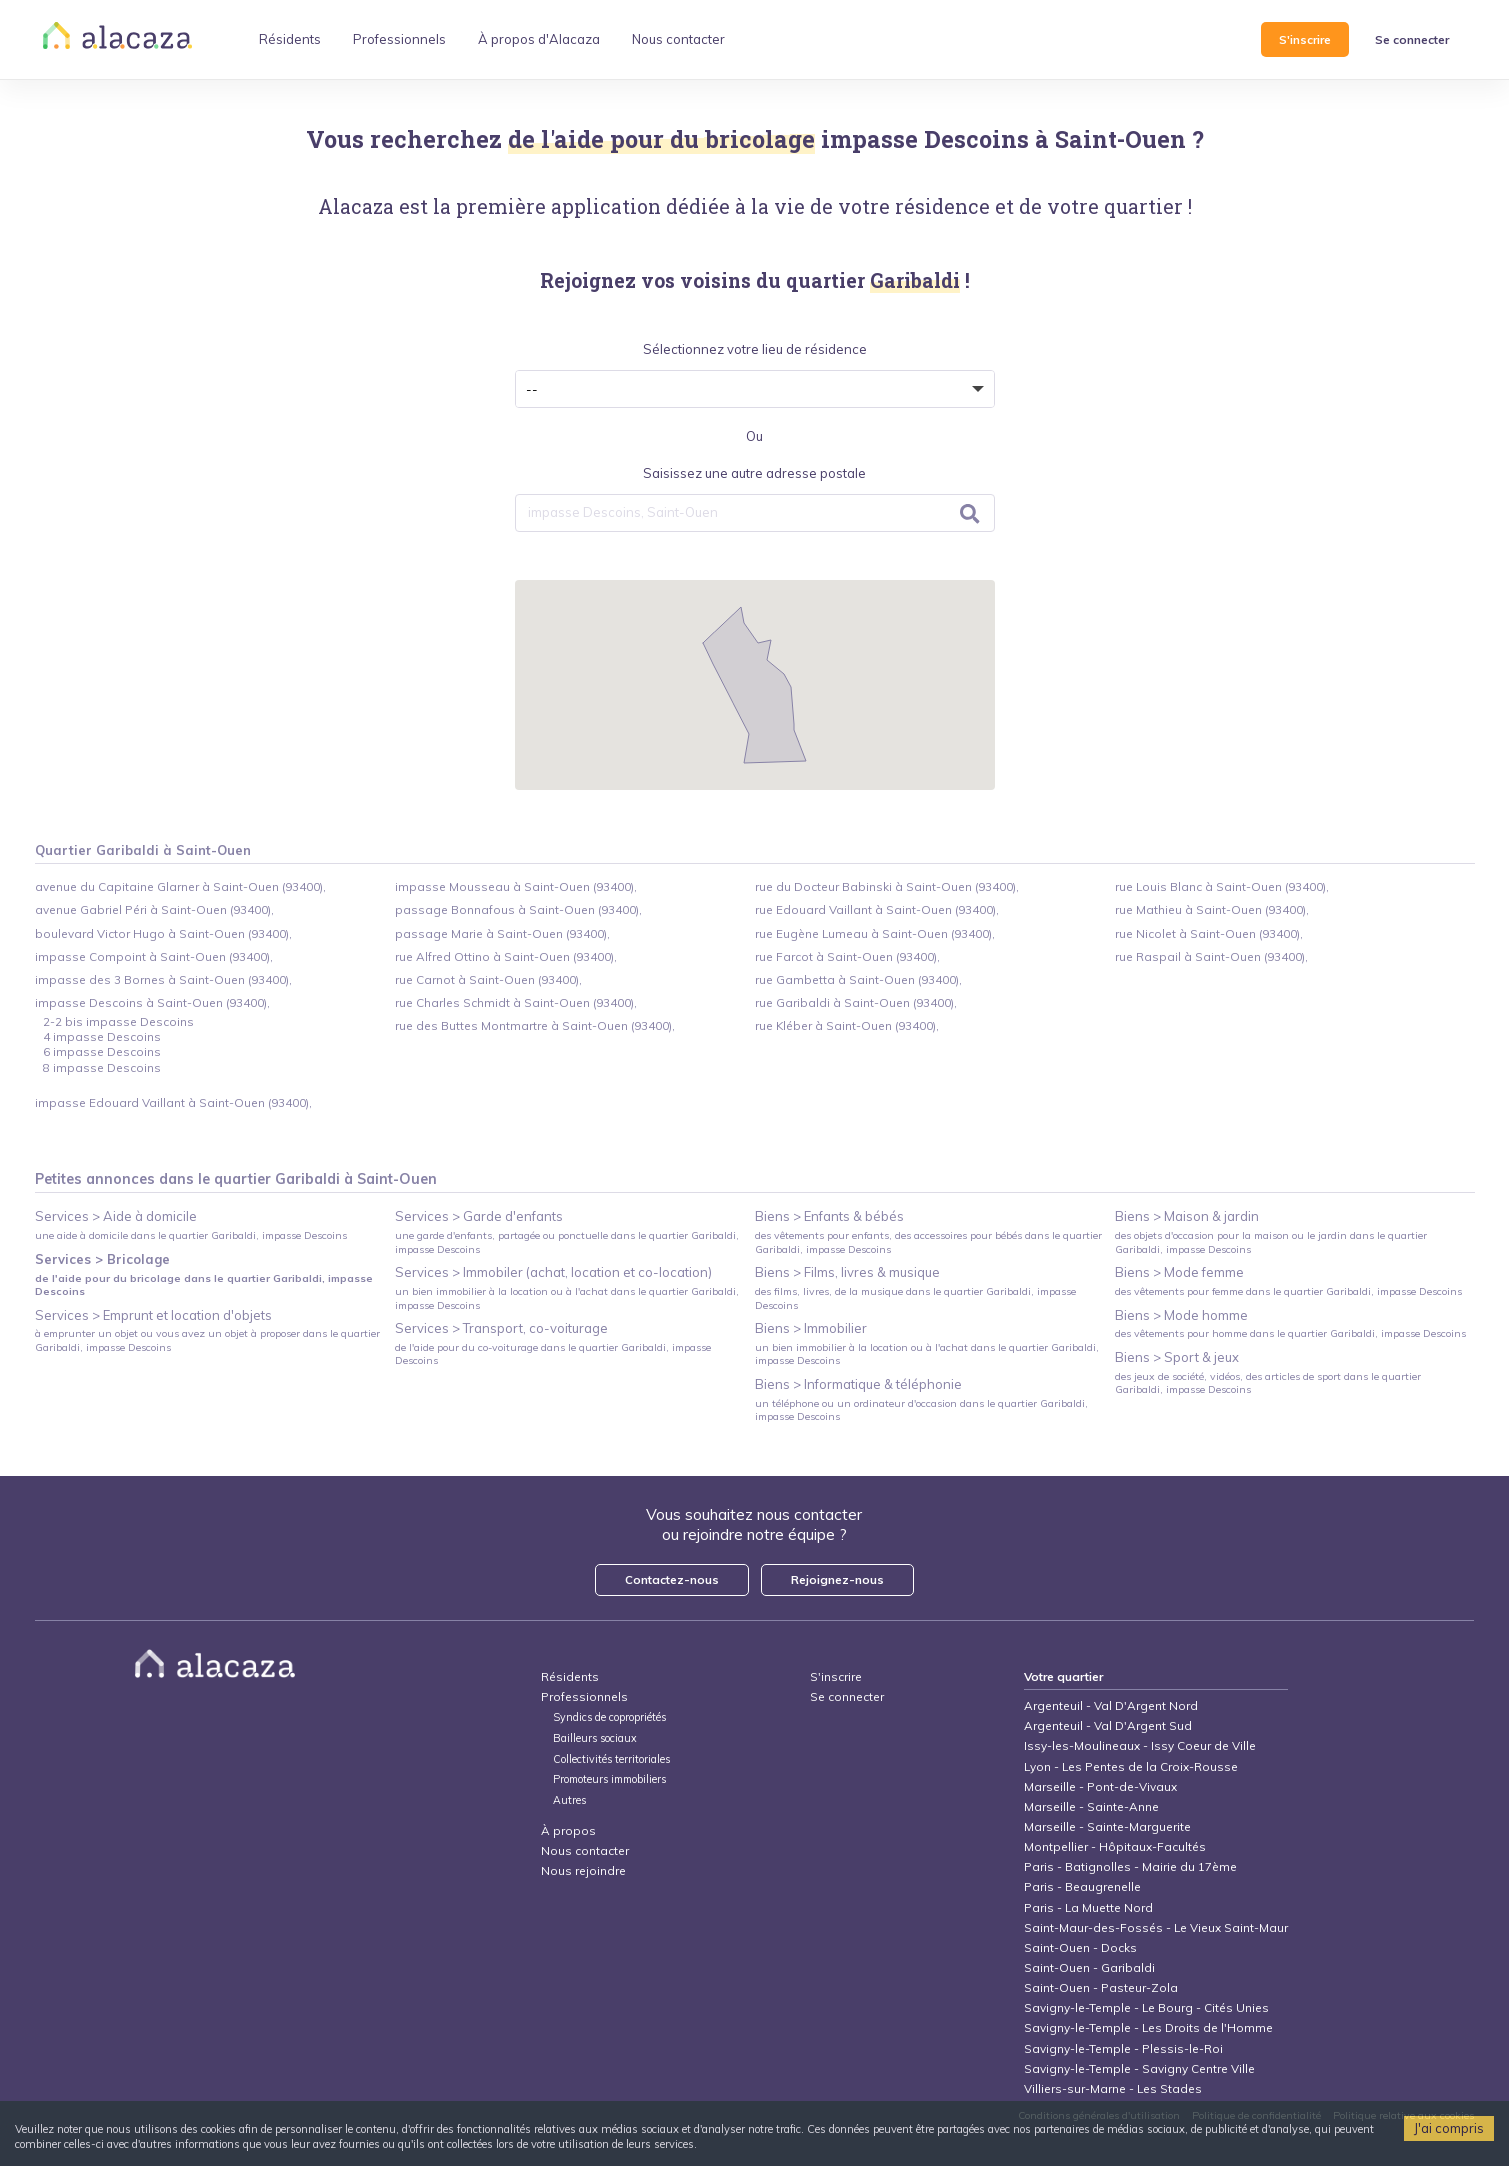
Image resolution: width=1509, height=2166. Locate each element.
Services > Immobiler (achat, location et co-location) (553, 1272)
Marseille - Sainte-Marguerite (1107, 1826)
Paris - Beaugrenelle (1082, 1886)
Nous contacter (585, 1850)
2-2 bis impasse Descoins (118, 1021)
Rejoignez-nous (837, 1579)
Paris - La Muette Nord (1088, 1907)
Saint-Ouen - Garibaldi (1089, 1967)
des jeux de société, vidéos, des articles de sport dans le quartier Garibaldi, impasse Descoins (1268, 1383)
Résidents (570, 1676)
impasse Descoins (925, 139)
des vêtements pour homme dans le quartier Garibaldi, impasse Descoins (1290, 1333)
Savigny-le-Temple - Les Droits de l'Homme (1148, 2027)
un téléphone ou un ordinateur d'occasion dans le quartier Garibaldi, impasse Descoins (921, 1410)
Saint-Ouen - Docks (1080, 1947)
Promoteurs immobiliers (609, 1779)
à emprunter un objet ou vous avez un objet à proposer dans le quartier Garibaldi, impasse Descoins (207, 1340)
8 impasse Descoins (102, 1067)
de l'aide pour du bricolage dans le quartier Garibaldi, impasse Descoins (204, 1285)
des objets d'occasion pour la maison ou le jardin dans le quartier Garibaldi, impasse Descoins (1271, 1242)
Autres (569, 1800)
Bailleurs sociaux (596, 1738)
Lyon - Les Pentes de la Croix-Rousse (1131, 1766)
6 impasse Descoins (102, 1051)
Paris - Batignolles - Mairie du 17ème (1130, 1866)
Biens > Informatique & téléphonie (858, 1384)
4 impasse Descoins (102, 1036)
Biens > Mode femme (1179, 1272)
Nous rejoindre (583, 1870)
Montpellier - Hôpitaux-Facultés (1115, 1846)
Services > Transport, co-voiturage (501, 1328)
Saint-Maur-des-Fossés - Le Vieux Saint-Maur (1156, 1927)
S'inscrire (1305, 39)
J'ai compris (1449, 2128)
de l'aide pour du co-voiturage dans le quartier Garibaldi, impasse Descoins (553, 1354)
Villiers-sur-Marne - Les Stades (1113, 2088)
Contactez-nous (672, 1579)
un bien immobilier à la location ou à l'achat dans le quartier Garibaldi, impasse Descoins (567, 1298)
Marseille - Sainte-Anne (1091, 1806)
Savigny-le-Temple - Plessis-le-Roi (1123, 2048)
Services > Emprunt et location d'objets (153, 1315)
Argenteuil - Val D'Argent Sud (1108, 1725)
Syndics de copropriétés (609, 1717)
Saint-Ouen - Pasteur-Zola (1101, 1987)
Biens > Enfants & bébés (829, 1216)
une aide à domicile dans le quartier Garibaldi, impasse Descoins (191, 1235)
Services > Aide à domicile (116, 1216)
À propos (568, 1830)
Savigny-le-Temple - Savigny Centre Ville (1139, 2068)
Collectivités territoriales (611, 1759)
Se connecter (1412, 39)
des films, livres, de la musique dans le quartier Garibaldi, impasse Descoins (915, 1298)
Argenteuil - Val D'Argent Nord (1111, 1705)
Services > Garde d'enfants (479, 1216)
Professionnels (584, 1696)
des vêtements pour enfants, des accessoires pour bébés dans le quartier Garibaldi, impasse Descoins (928, 1242)
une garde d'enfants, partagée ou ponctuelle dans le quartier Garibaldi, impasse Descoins (567, 1242)
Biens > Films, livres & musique (847, 1272)
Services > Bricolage (102, 1259)
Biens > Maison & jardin (1187, 1216)
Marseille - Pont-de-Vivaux (1100, 1786)
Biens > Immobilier (811, 1328)
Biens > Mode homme (1181, 1315)
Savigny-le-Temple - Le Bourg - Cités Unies (1146, 2007)
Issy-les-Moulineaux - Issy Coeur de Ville (1140, 1745)
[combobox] (755, 513)
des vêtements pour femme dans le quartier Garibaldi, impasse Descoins (1288, 1291)
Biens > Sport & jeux (1177, 1357)
